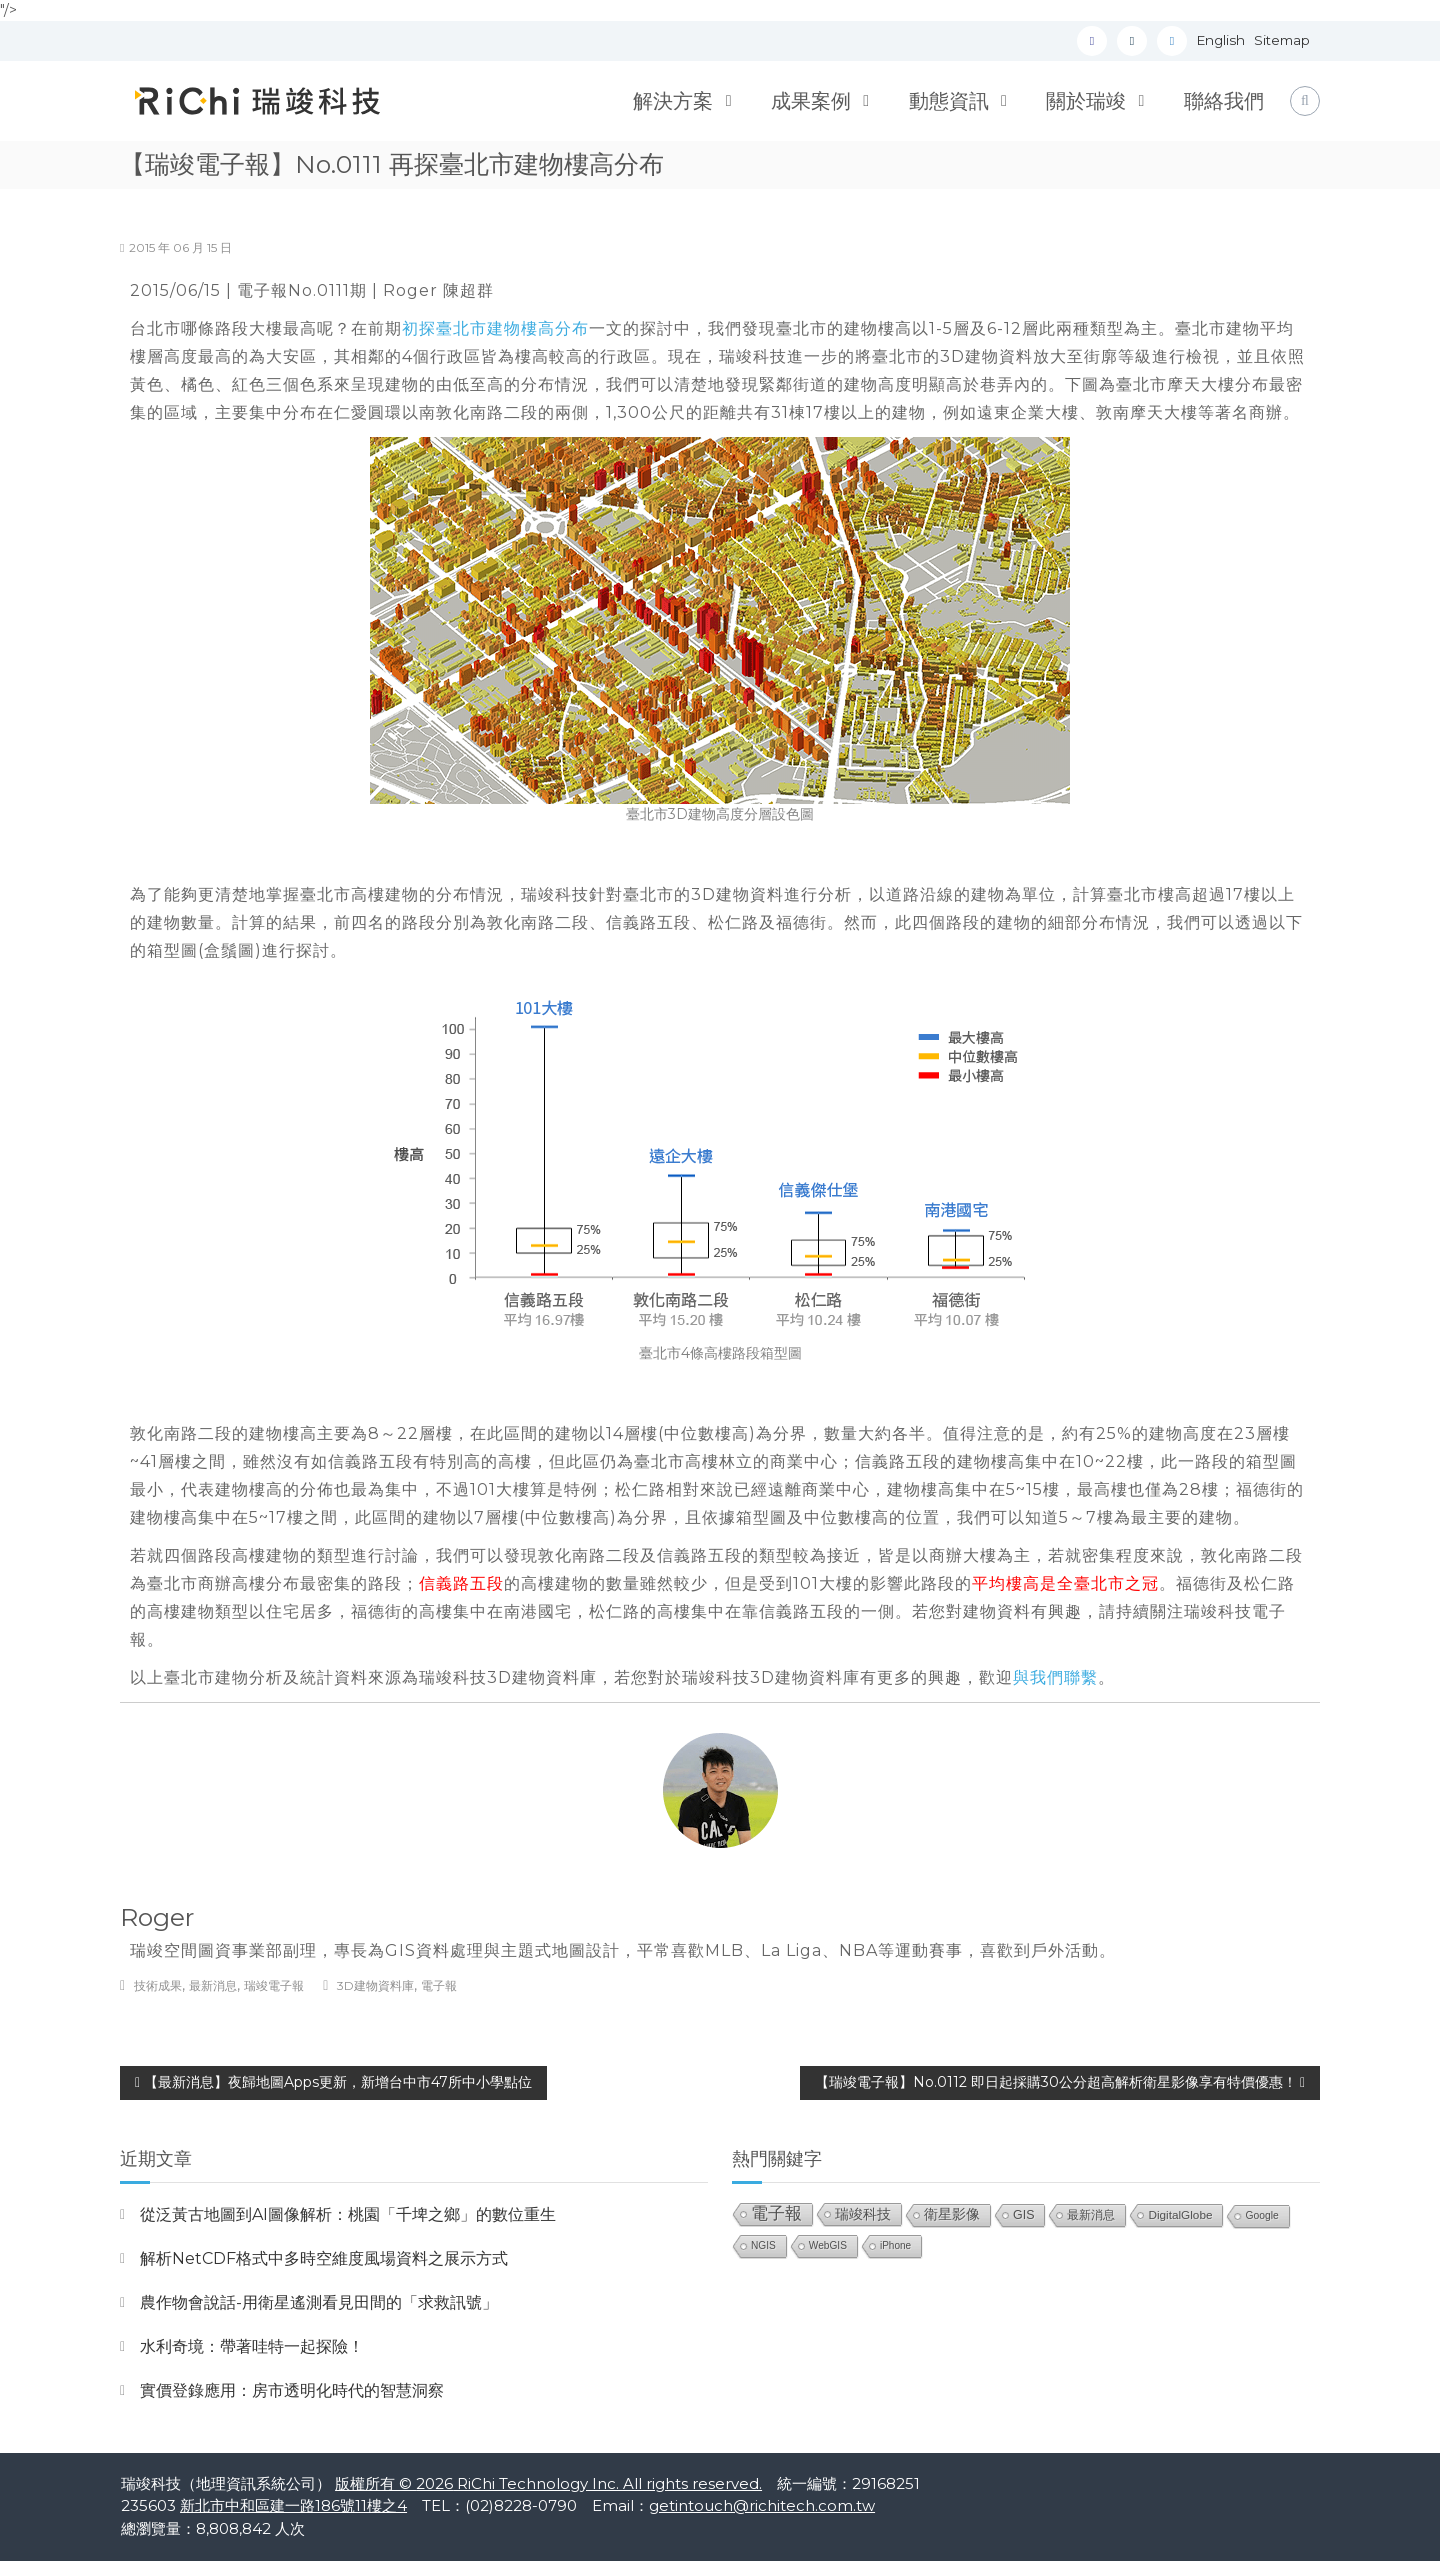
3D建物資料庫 (375, 1985)
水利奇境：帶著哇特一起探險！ (252, 2346)
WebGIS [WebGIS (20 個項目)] (828, 2245)
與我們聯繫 (1055, 1677)
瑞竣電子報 (274, 1985)
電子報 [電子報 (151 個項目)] (776, 2213)
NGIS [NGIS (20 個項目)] (763, 2245)
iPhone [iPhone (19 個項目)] (895, 2245)
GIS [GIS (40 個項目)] (1023, 2215)
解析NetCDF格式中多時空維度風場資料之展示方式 (324, 2258)
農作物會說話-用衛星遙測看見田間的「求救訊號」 (319, 2302)
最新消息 (213, 1985)
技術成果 (158, 1985)
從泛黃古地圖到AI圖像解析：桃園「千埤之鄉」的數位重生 (348, 2214)
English (1221, 40)
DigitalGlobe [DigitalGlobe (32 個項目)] (1180, 2214)
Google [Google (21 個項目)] (1261, 2215)
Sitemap (1282, 40)
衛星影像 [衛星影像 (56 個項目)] (952, 2214)
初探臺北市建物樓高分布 (495, 328)
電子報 (439, 1985)
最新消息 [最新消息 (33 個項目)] (1091, 2215)
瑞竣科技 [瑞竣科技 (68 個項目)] (863, 2214)
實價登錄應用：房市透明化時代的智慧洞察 (292, 2390)
